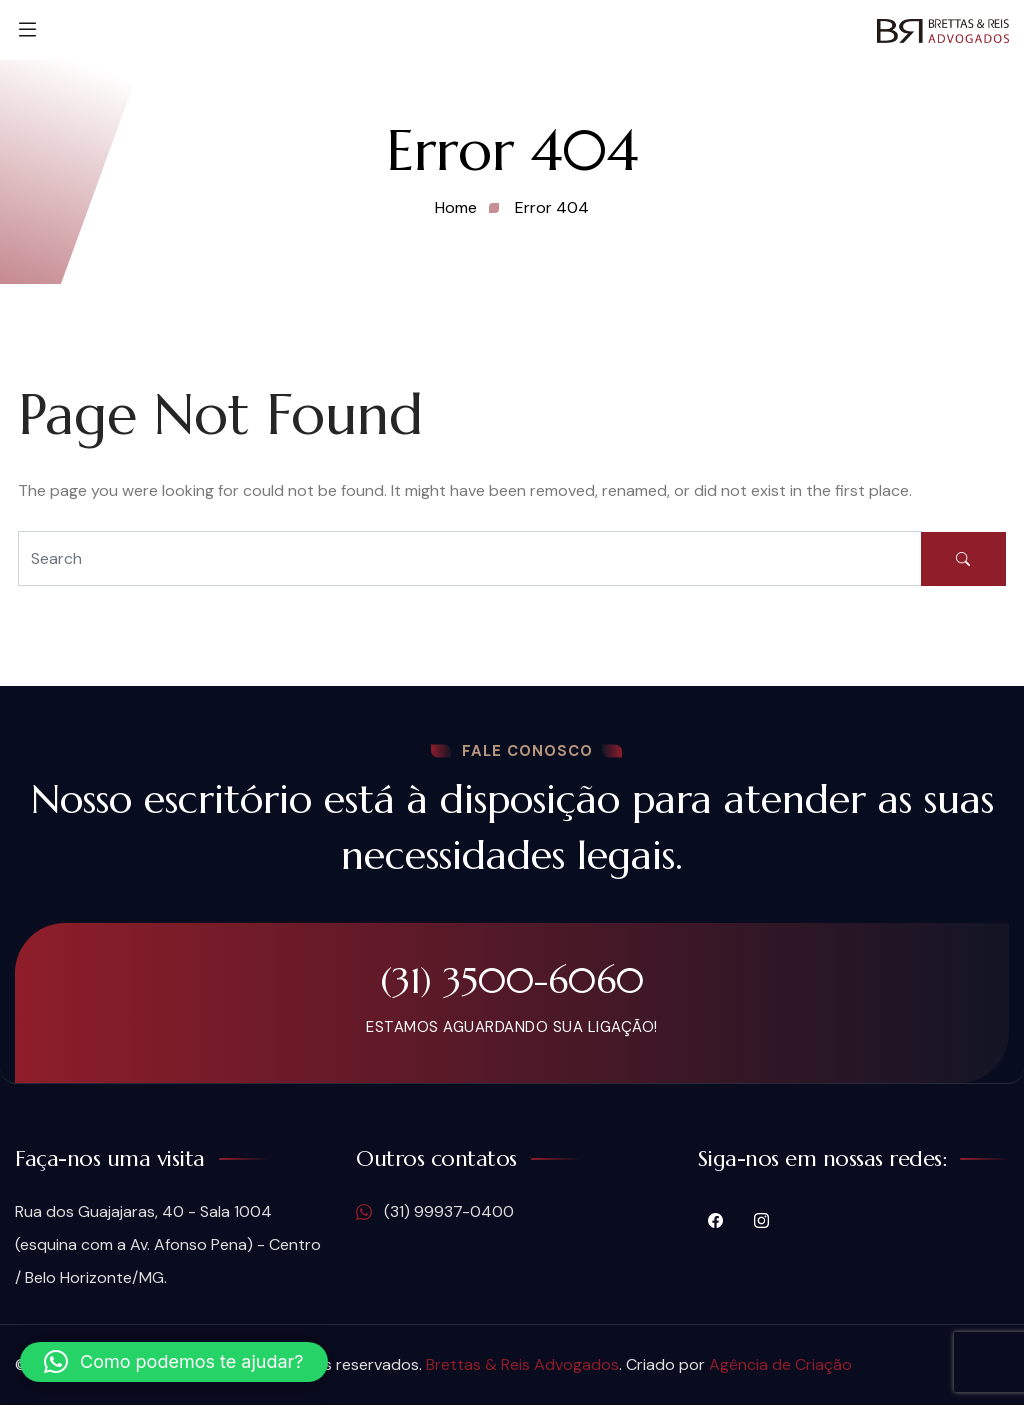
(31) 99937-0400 (435, 1213)
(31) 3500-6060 (512, 981)
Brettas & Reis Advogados (522, 1365)
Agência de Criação (780, 1365)
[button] (174, 1362)
